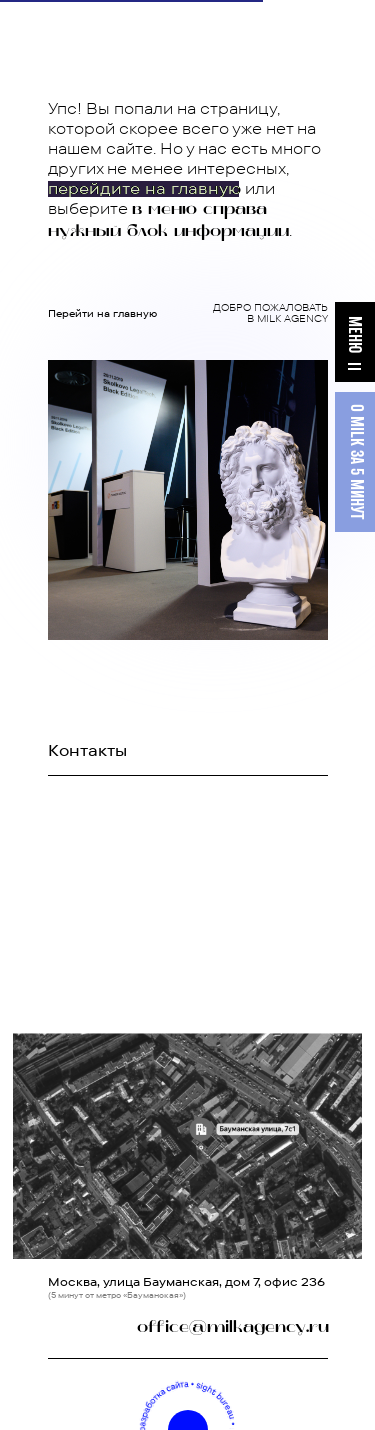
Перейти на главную (102, 313)
